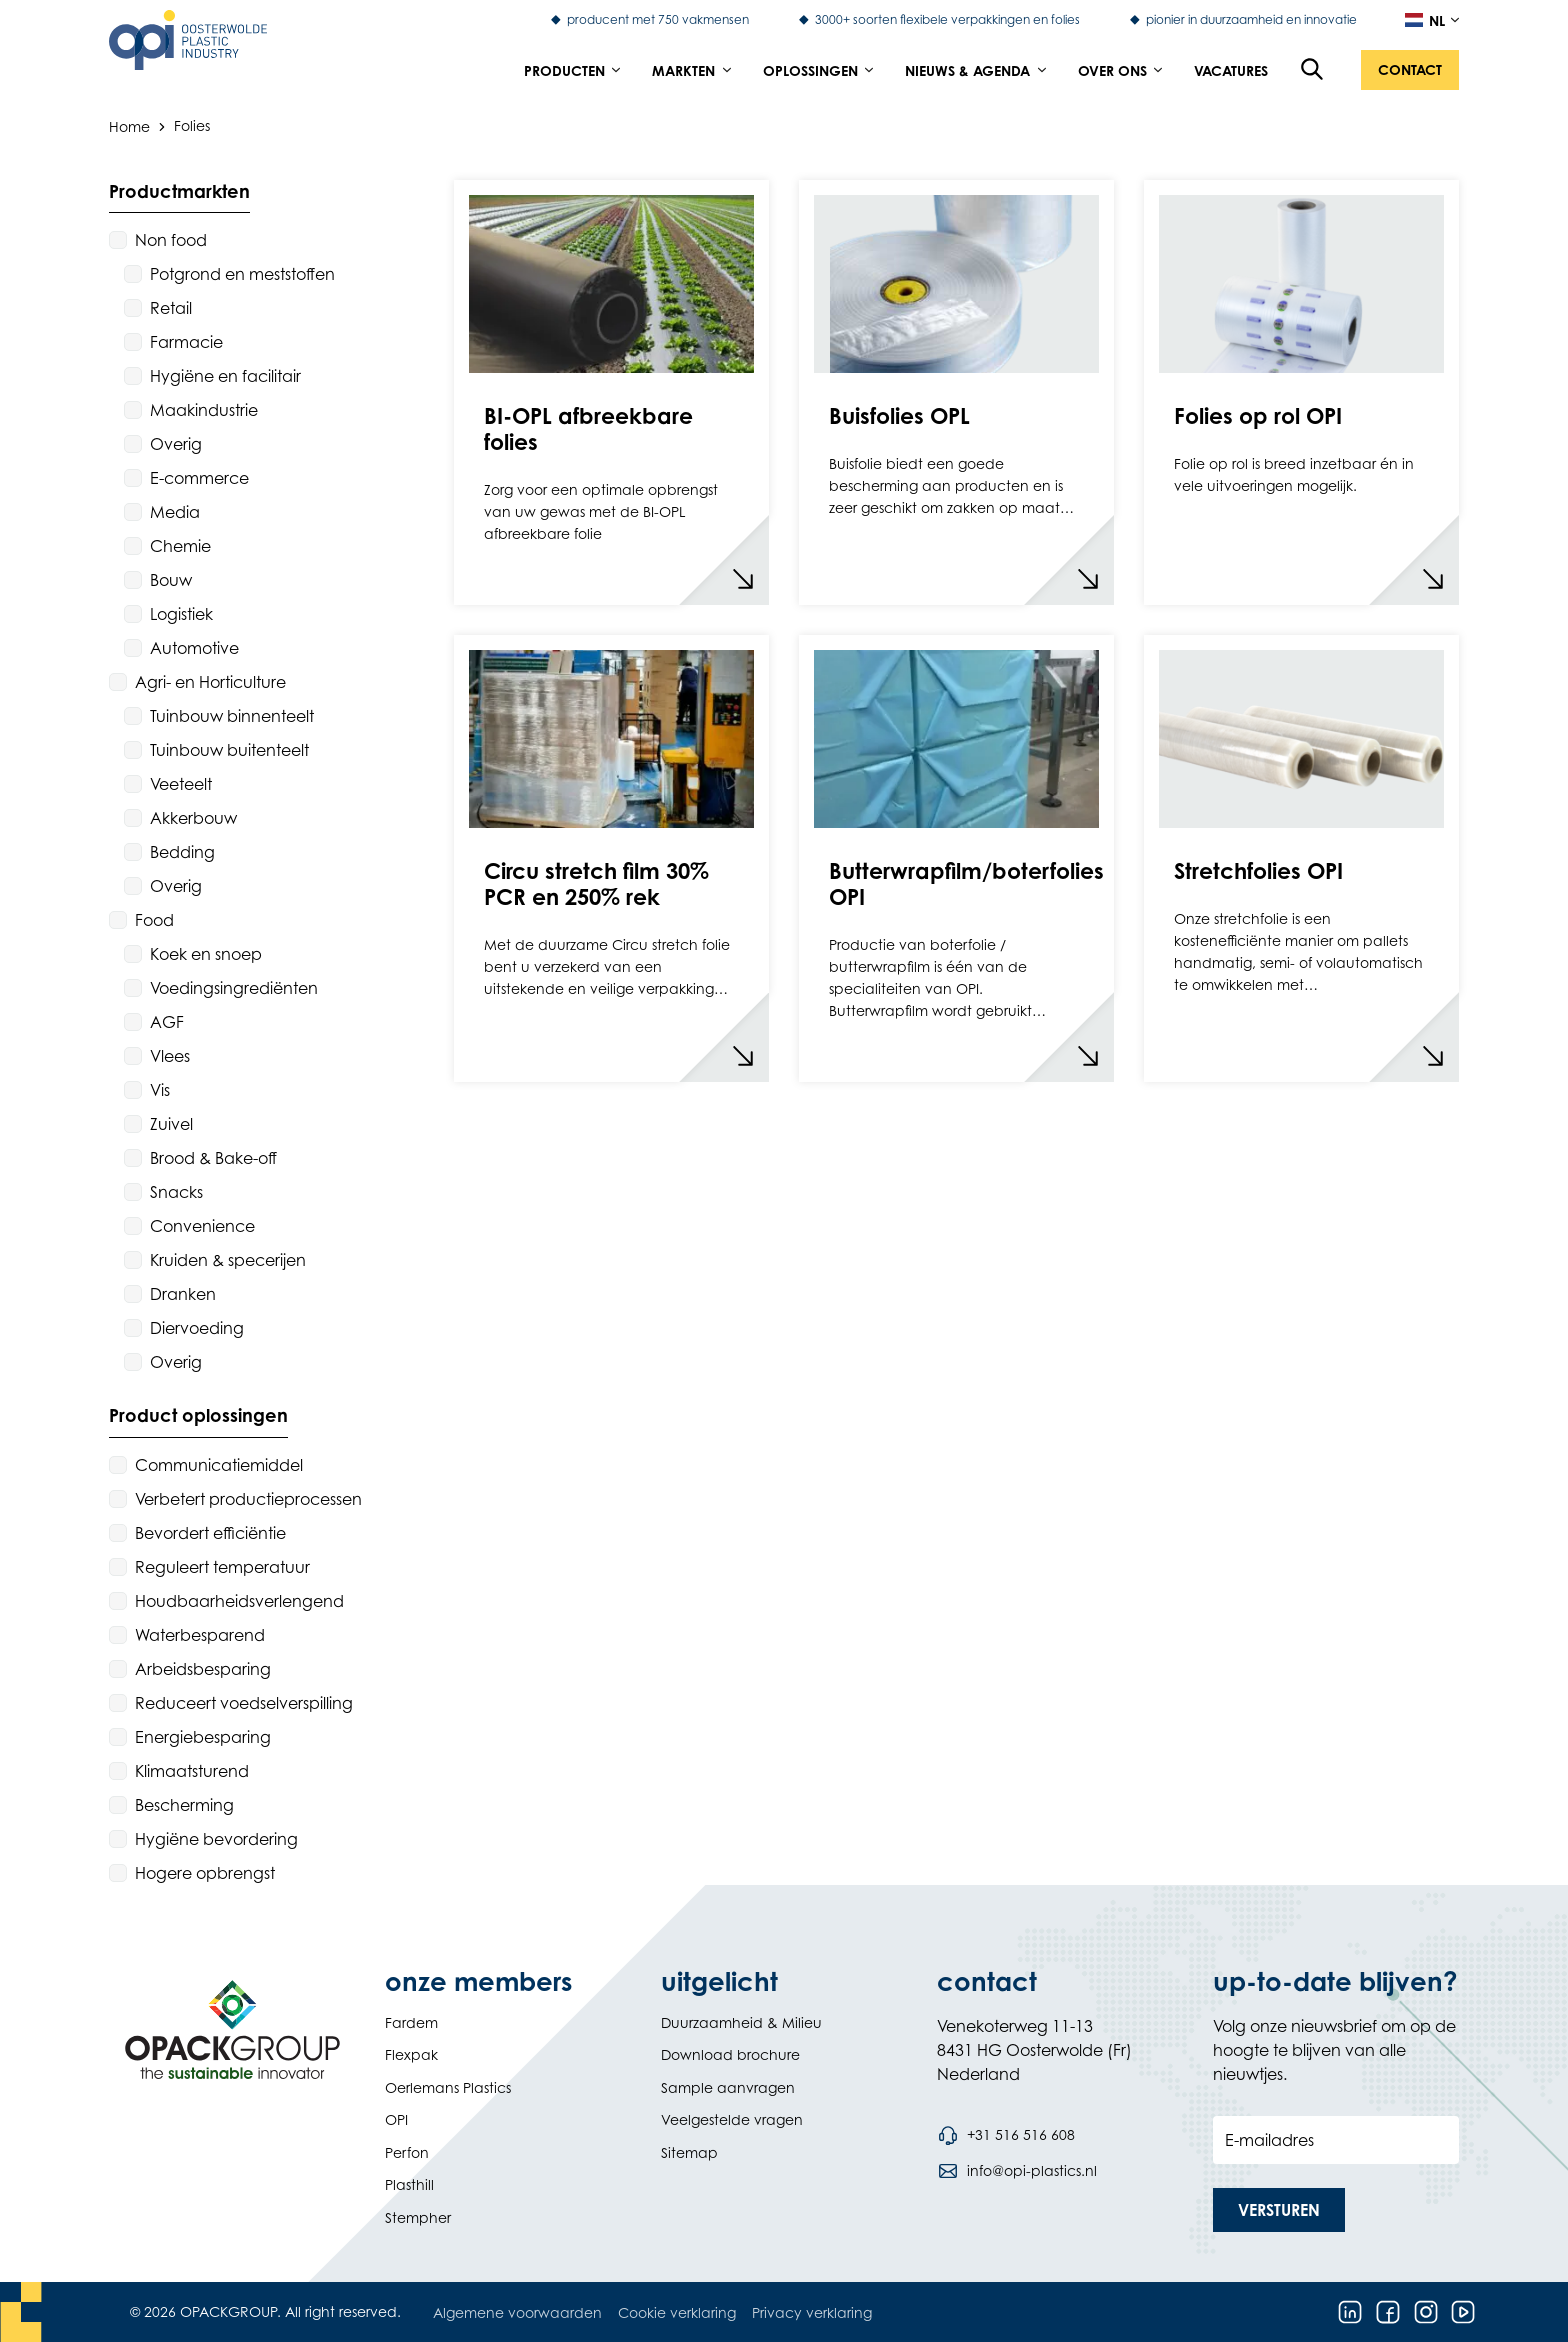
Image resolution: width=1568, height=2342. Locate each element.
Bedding (182, 852)
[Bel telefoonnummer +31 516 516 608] (1006, 2135)
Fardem (411, 2022)
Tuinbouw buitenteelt (229, 750)
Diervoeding (197, 1328)
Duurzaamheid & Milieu (741, 2022)
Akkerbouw (193, 818)
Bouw (171, 580)
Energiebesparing (203, 1737)
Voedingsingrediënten (234, 988)
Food (154, 920)
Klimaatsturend (192, 1771)
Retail (171, 308)
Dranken (183, 1294)
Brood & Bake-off (213, 1158)
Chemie (180, 546)
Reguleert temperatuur (222, 1567)
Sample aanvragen (728, 2087)
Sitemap (689, 2152)
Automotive (194, 648)
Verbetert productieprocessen (248, 1499)
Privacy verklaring (812, 2312)
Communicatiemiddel (219, 1465)
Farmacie (186, 342)
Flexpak (411, 2054)
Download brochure (730, 2054)
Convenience (202, 1226)
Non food (171, 240)
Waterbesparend (200, 1635)
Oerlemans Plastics (448, 2087)
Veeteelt (181, 784)
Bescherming (184, 1805)
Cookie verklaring (677, 2312)
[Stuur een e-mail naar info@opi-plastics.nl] (1017, 2171)
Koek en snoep (206, 954)
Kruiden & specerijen (228, 1260)
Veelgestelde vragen (732, 2119)
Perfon (407, 2152)
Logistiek (181, 614)
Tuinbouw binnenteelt (232, 716)
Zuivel (171, 1124)
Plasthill (409, 2184)
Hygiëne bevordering (216, 1839)
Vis (160, 1090)
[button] (1410, 70)
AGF (167, 1022)
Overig (176, 444)
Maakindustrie (204, 410)
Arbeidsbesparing (203, 1669)
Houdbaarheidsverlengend (239, 1601)
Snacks (176, 1192)
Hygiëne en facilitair (225, 376)
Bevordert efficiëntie (210, 1533)
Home (129, 125)
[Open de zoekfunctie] (1313, 70)
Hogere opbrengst (205, 1873)
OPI (396, 2119)
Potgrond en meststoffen (242, 274)
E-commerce (199, 478)
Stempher (418, 2217)
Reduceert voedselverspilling (244, 1703)
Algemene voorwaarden (517, 2312)
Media (175, 512)
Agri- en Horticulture (210, 682)
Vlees (170, 1056)
